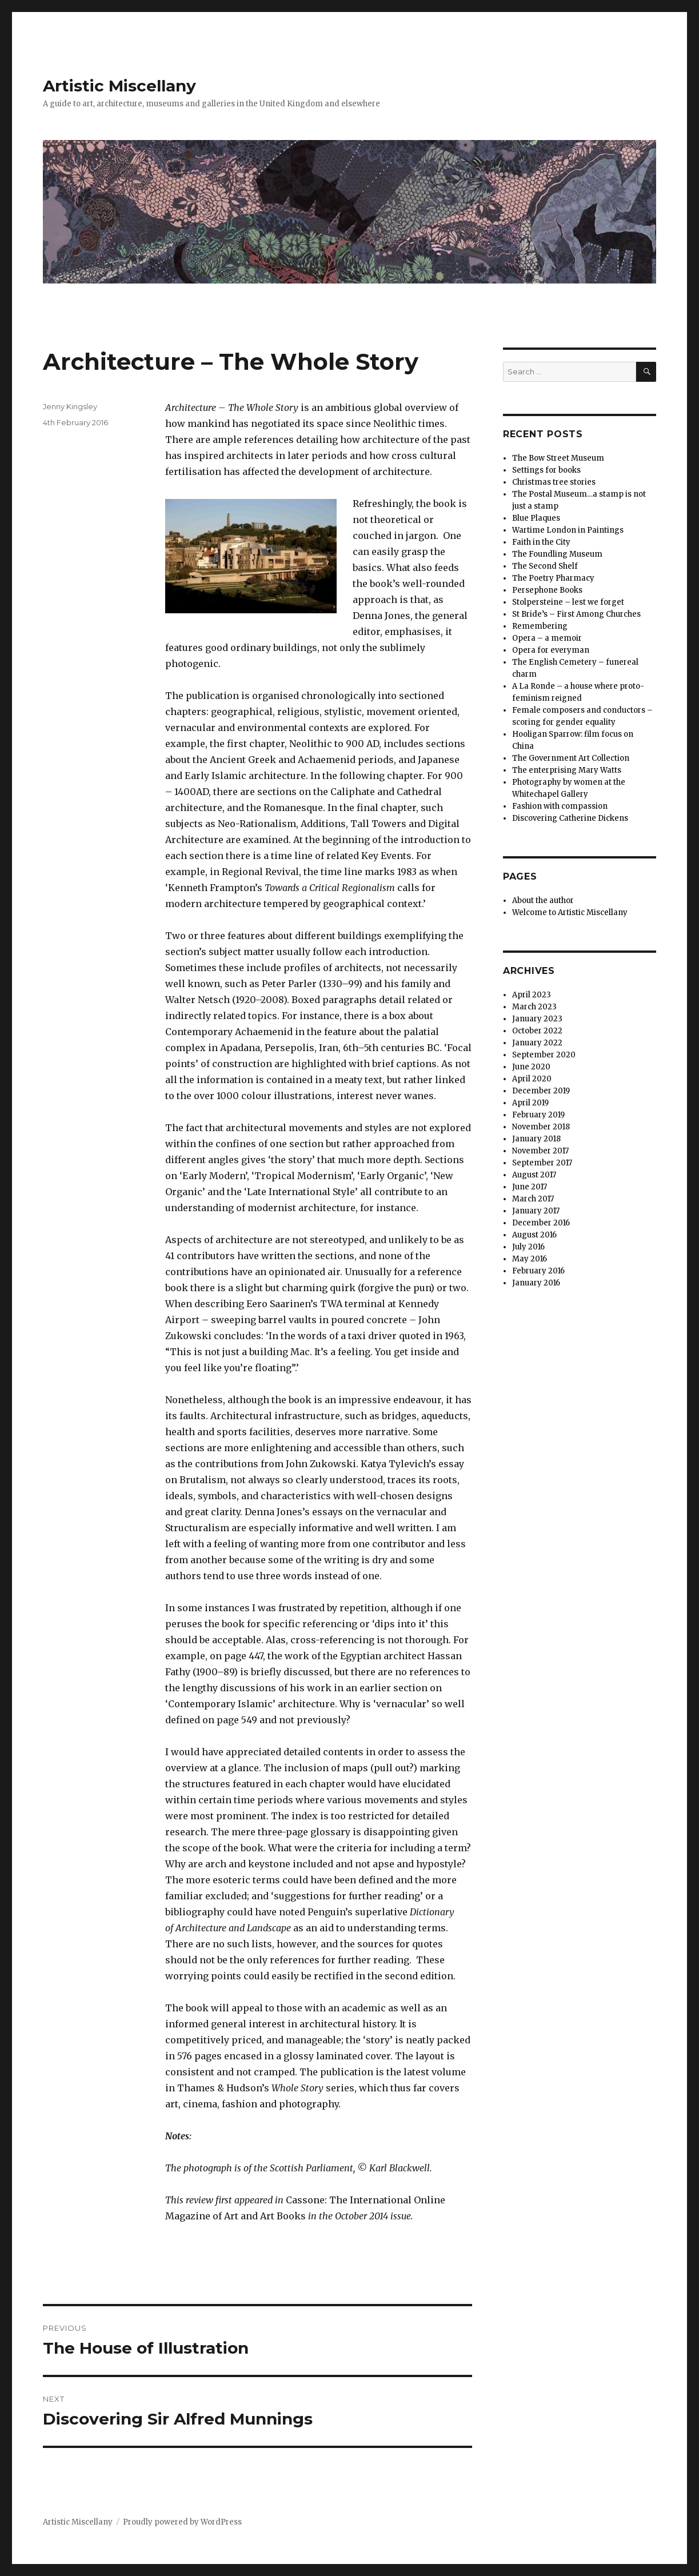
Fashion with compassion (560, 806)
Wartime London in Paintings (568, 530)
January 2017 (536, 1211)
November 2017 (540, 1151)
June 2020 (531, 1067)
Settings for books (546, 470)
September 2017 (542, 1163)
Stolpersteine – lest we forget (568, 602)
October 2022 (537, 1031)
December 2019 (541, 1091)
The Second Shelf (545, 566)
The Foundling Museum (557, 554)
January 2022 (537, 1043)
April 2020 (532, 1079)
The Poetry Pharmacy (553, 578)
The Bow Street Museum (558, 458)
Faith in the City (541, 542)
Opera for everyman (550, 650)
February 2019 (538, 1115)
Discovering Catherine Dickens (570, 818)
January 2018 (536, 1139)
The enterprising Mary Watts (566, 770)
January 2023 (537, 1019)
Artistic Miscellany (119, 85)
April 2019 (530, 1103)
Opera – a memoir (547, 638)
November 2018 (541, 1127)
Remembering (540, 626)
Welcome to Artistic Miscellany (570, 912)
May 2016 (529, 1259)
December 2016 (541, 1223)
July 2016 (528, 1247)
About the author (543, 900)
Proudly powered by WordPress (182, 2522)
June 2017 (529, 1187)
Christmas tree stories (554, 482)
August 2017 (534, 1175)
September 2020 (544, 1055)
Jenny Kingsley (70, 406)
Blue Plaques (536, 518)
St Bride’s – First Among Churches (576, 614)
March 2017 (533, 1199)
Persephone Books (547, 590)
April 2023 (531, 995)
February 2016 (538, 1271)
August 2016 (534, 1235)
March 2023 (534, 1007)
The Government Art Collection (570, 758)
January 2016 (536, 1283)
